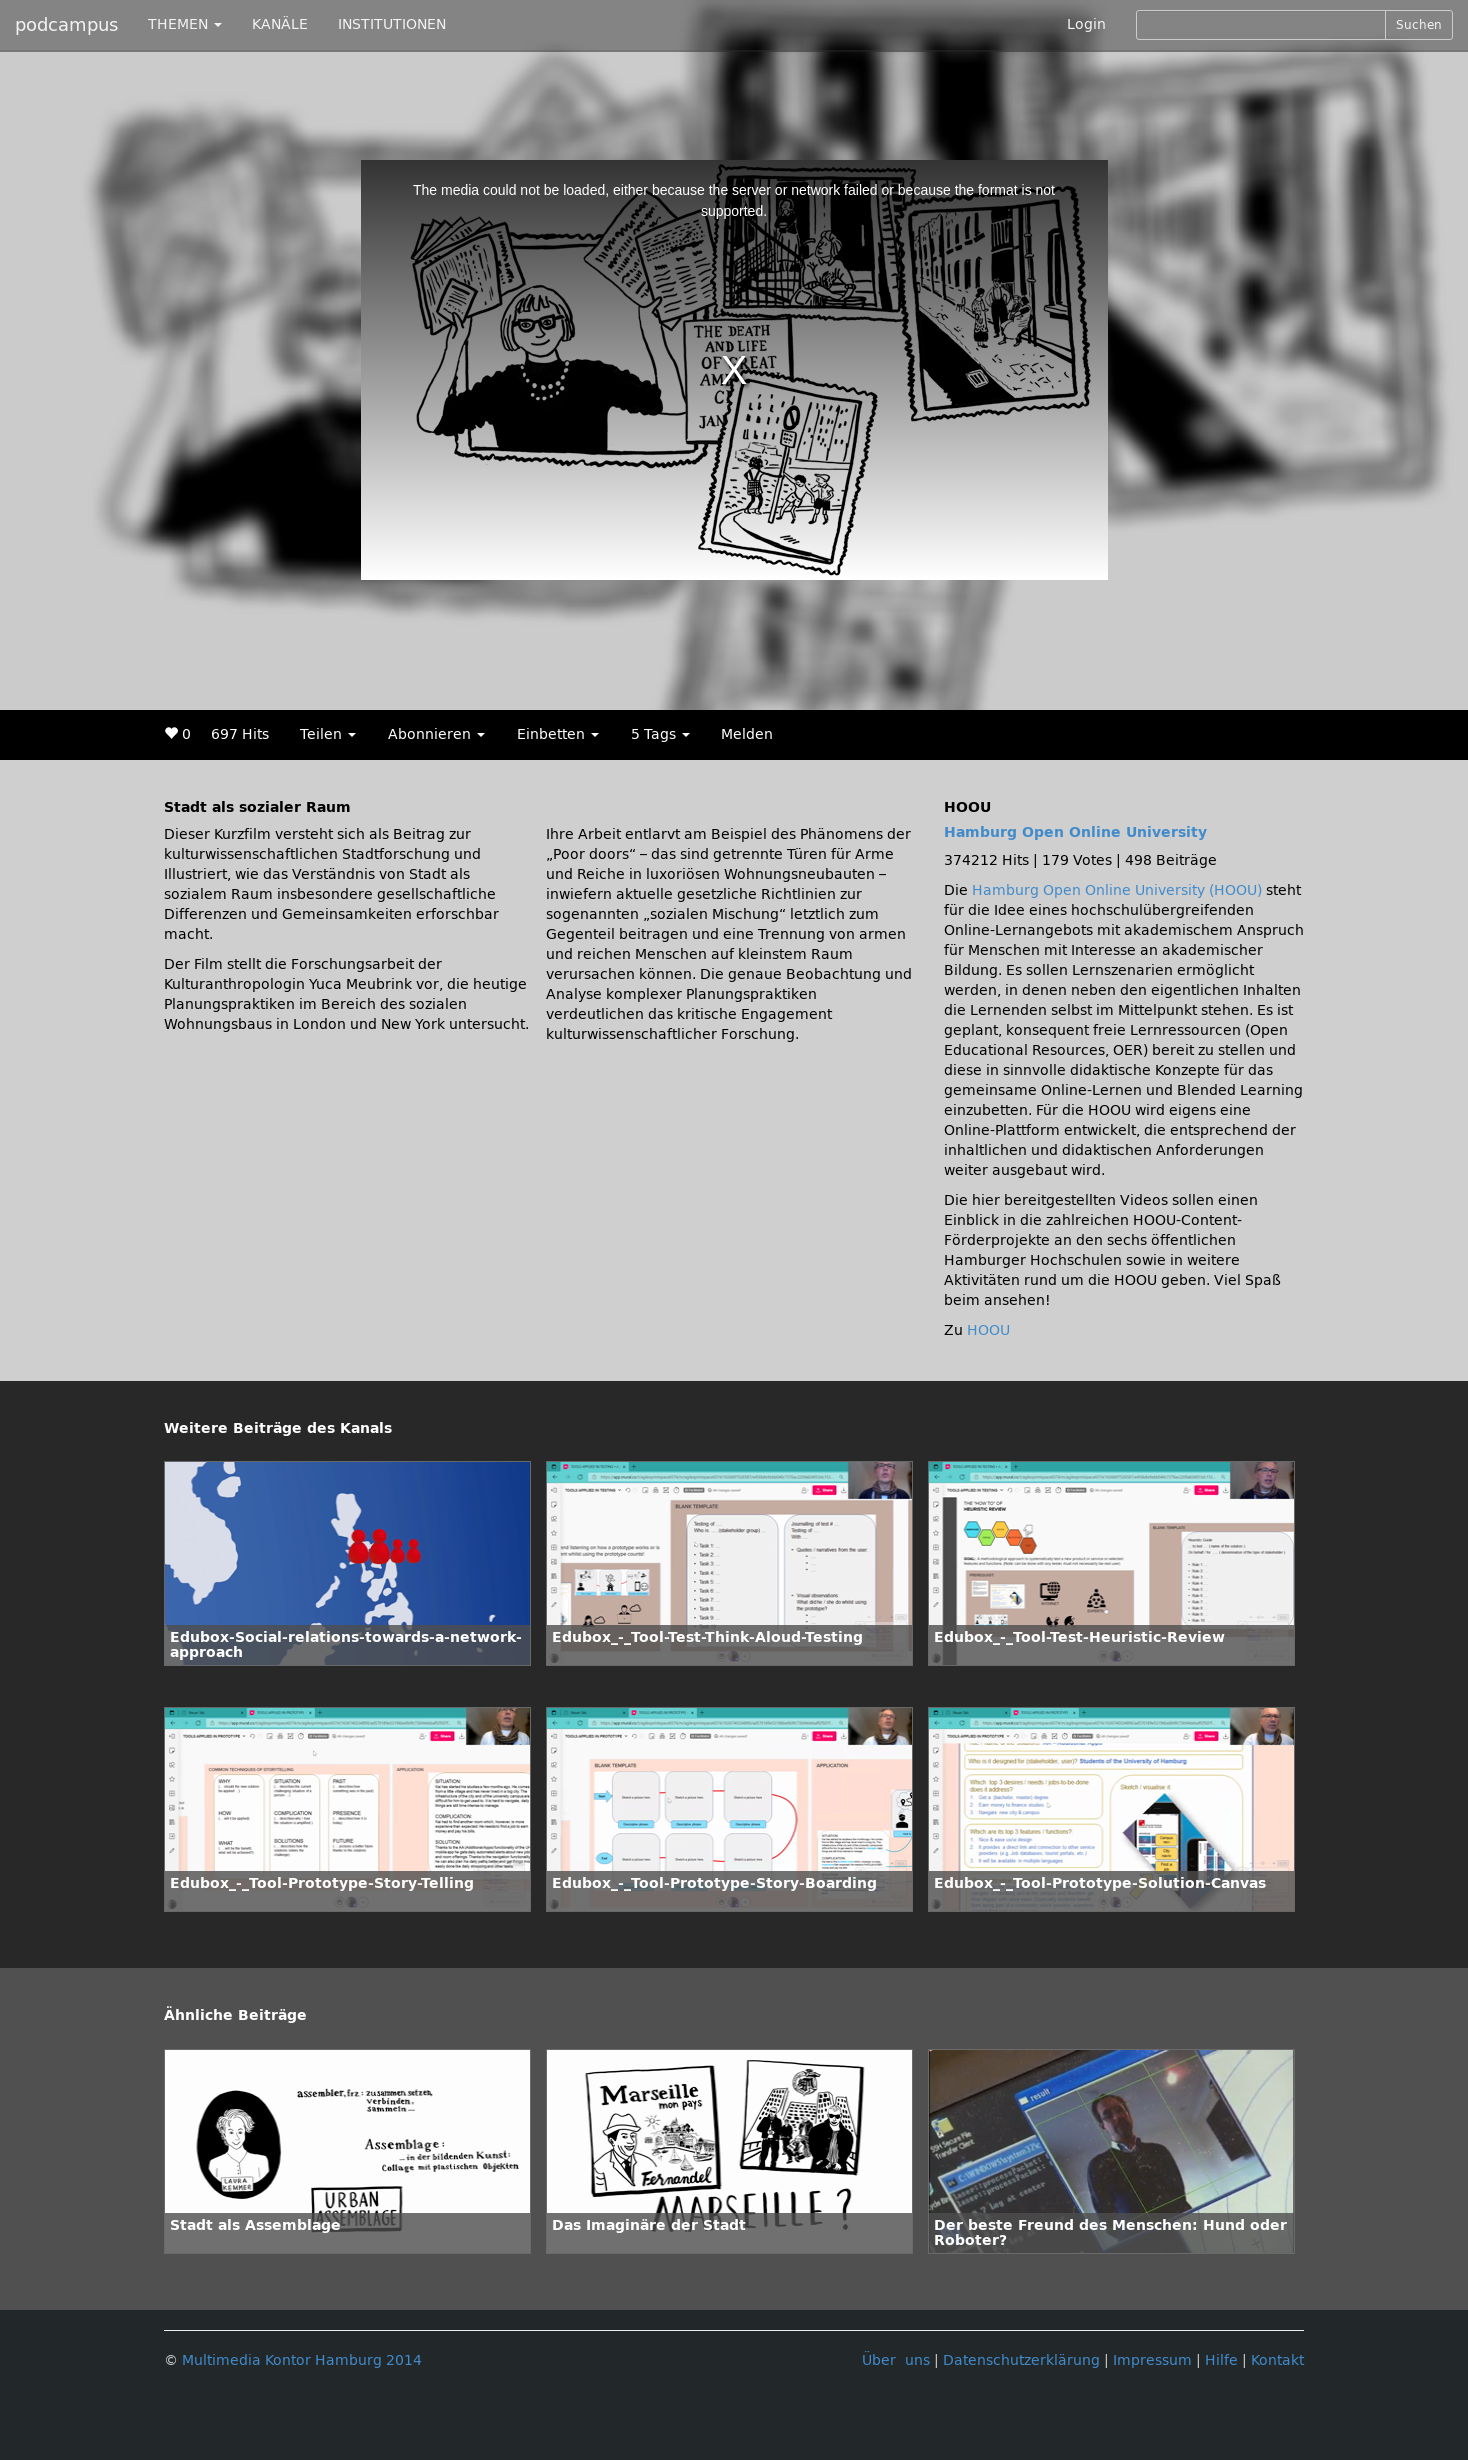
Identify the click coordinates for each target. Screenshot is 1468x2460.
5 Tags (660, 734)
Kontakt (1277, 2360)
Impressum (1152, 2360)
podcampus (66, 25)
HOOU (988, 1330)
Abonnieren (436, 734)
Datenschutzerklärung (1021, 2360)
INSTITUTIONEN (392, 24)
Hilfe (1221, 2360)
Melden (747, 734)
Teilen (328, 734)
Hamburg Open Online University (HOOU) (1117, 890)
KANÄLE (280, 24)
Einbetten (558, 734)
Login (1086, 24)
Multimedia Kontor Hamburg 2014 (302, 2360)
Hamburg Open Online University (1075, 832)
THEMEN (185, 24)
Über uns (896, 2360)
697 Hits (240, 734)
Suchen (1419, 25)
